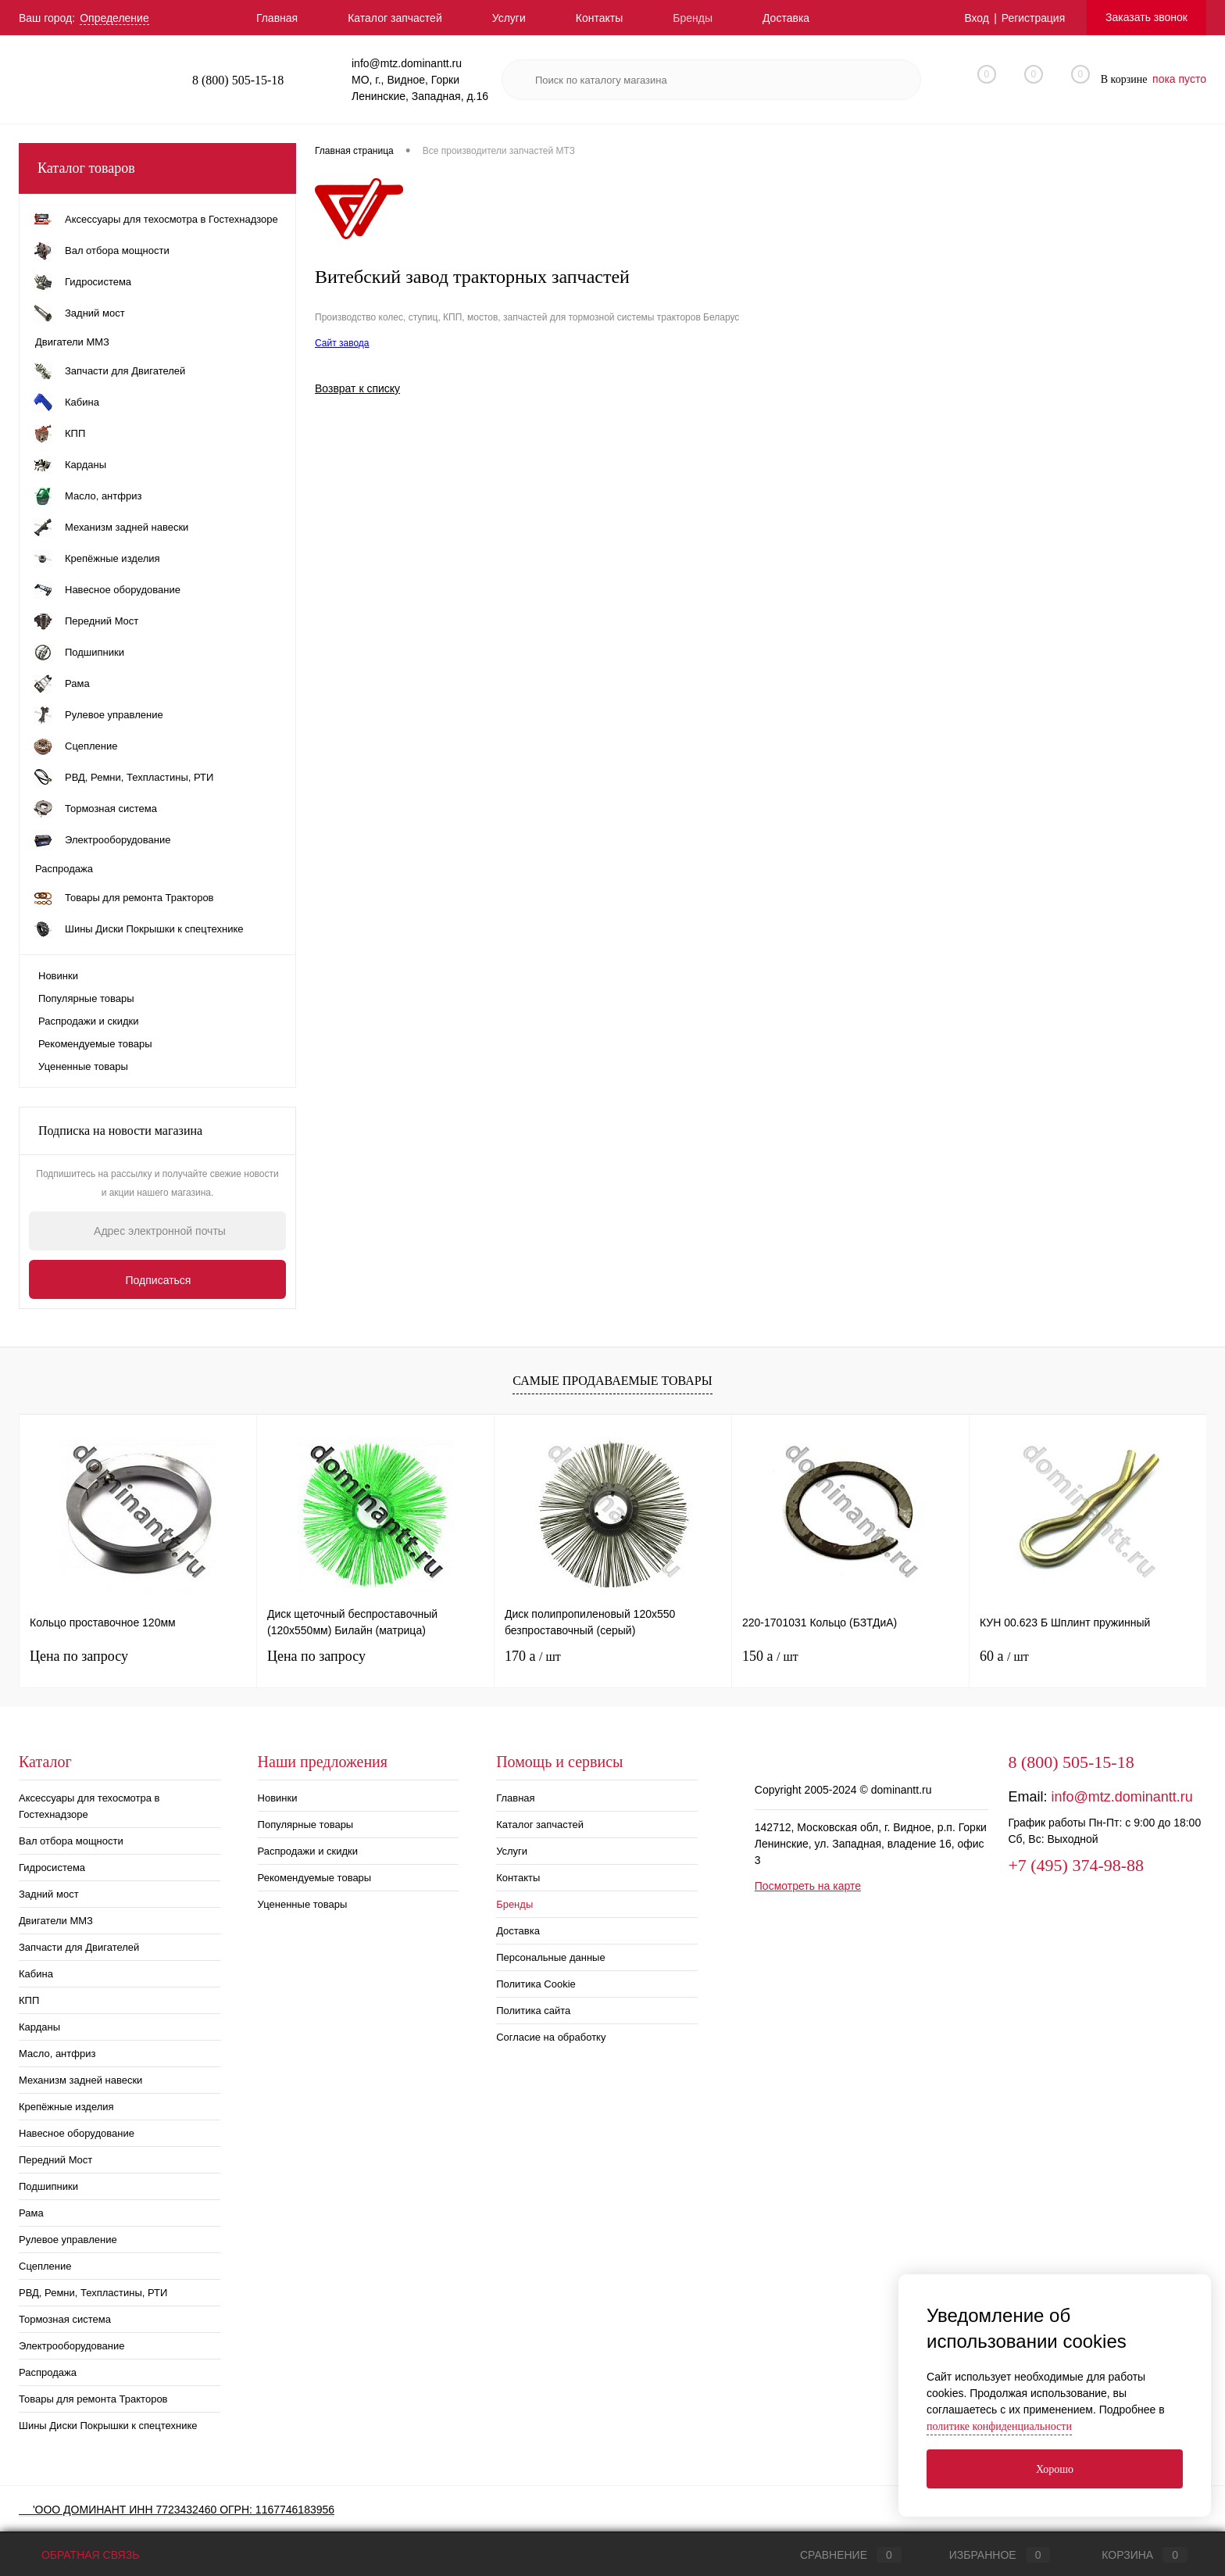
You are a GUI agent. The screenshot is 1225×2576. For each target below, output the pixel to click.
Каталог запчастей (395, 18)
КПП (29, 2000)
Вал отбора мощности (71, 1841)
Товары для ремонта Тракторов (93, 2399)
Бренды (692, 18)
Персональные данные (550, 1957)
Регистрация (1033, 18)
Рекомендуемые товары (95, 1044)
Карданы (39, 2027)
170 (533, 1656)
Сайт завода (342, 343)
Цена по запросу (79, 1656)
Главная (277, 18)
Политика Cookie (536, 1984)
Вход (976, 18)
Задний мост (49, 1894)
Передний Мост (55, 2160)
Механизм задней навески (80, 2080)
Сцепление (45, 2266)
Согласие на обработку (550, 2037)
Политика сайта (533, 2010)
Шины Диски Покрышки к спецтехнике (108, 2425)
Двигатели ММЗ (56, 1921)
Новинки (58, 976)
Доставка (785, 18)
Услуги (509, 18)
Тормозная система (65, 2319)
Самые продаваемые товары (612, 1380)
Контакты (599, 18)
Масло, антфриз (57, 2053)
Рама (31, 2213)
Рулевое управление (68, 2239)
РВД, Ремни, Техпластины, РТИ (93, 2293)
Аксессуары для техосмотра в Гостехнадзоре (89, 1806)
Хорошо (1054, 2469)
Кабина (36, 1974)
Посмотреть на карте (808, 1886)
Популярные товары (86, 998)
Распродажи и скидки (88, 1021)
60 (1004, 1656)
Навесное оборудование (76, 2133)
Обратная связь (79, 2555)
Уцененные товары (83, 1066)
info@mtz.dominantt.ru (1121, 1797)
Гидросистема (52, 1867)
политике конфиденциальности (999, 2426)
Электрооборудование (72, 2346)
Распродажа (48, 2372)
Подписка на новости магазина (120, 1130)
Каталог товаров (157, 168)
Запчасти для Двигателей (79, 1947)
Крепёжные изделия (66, 2107)
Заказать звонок (1146, 17)
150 (770, 1656)
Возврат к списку (357, 387)
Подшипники (48, 2186)
